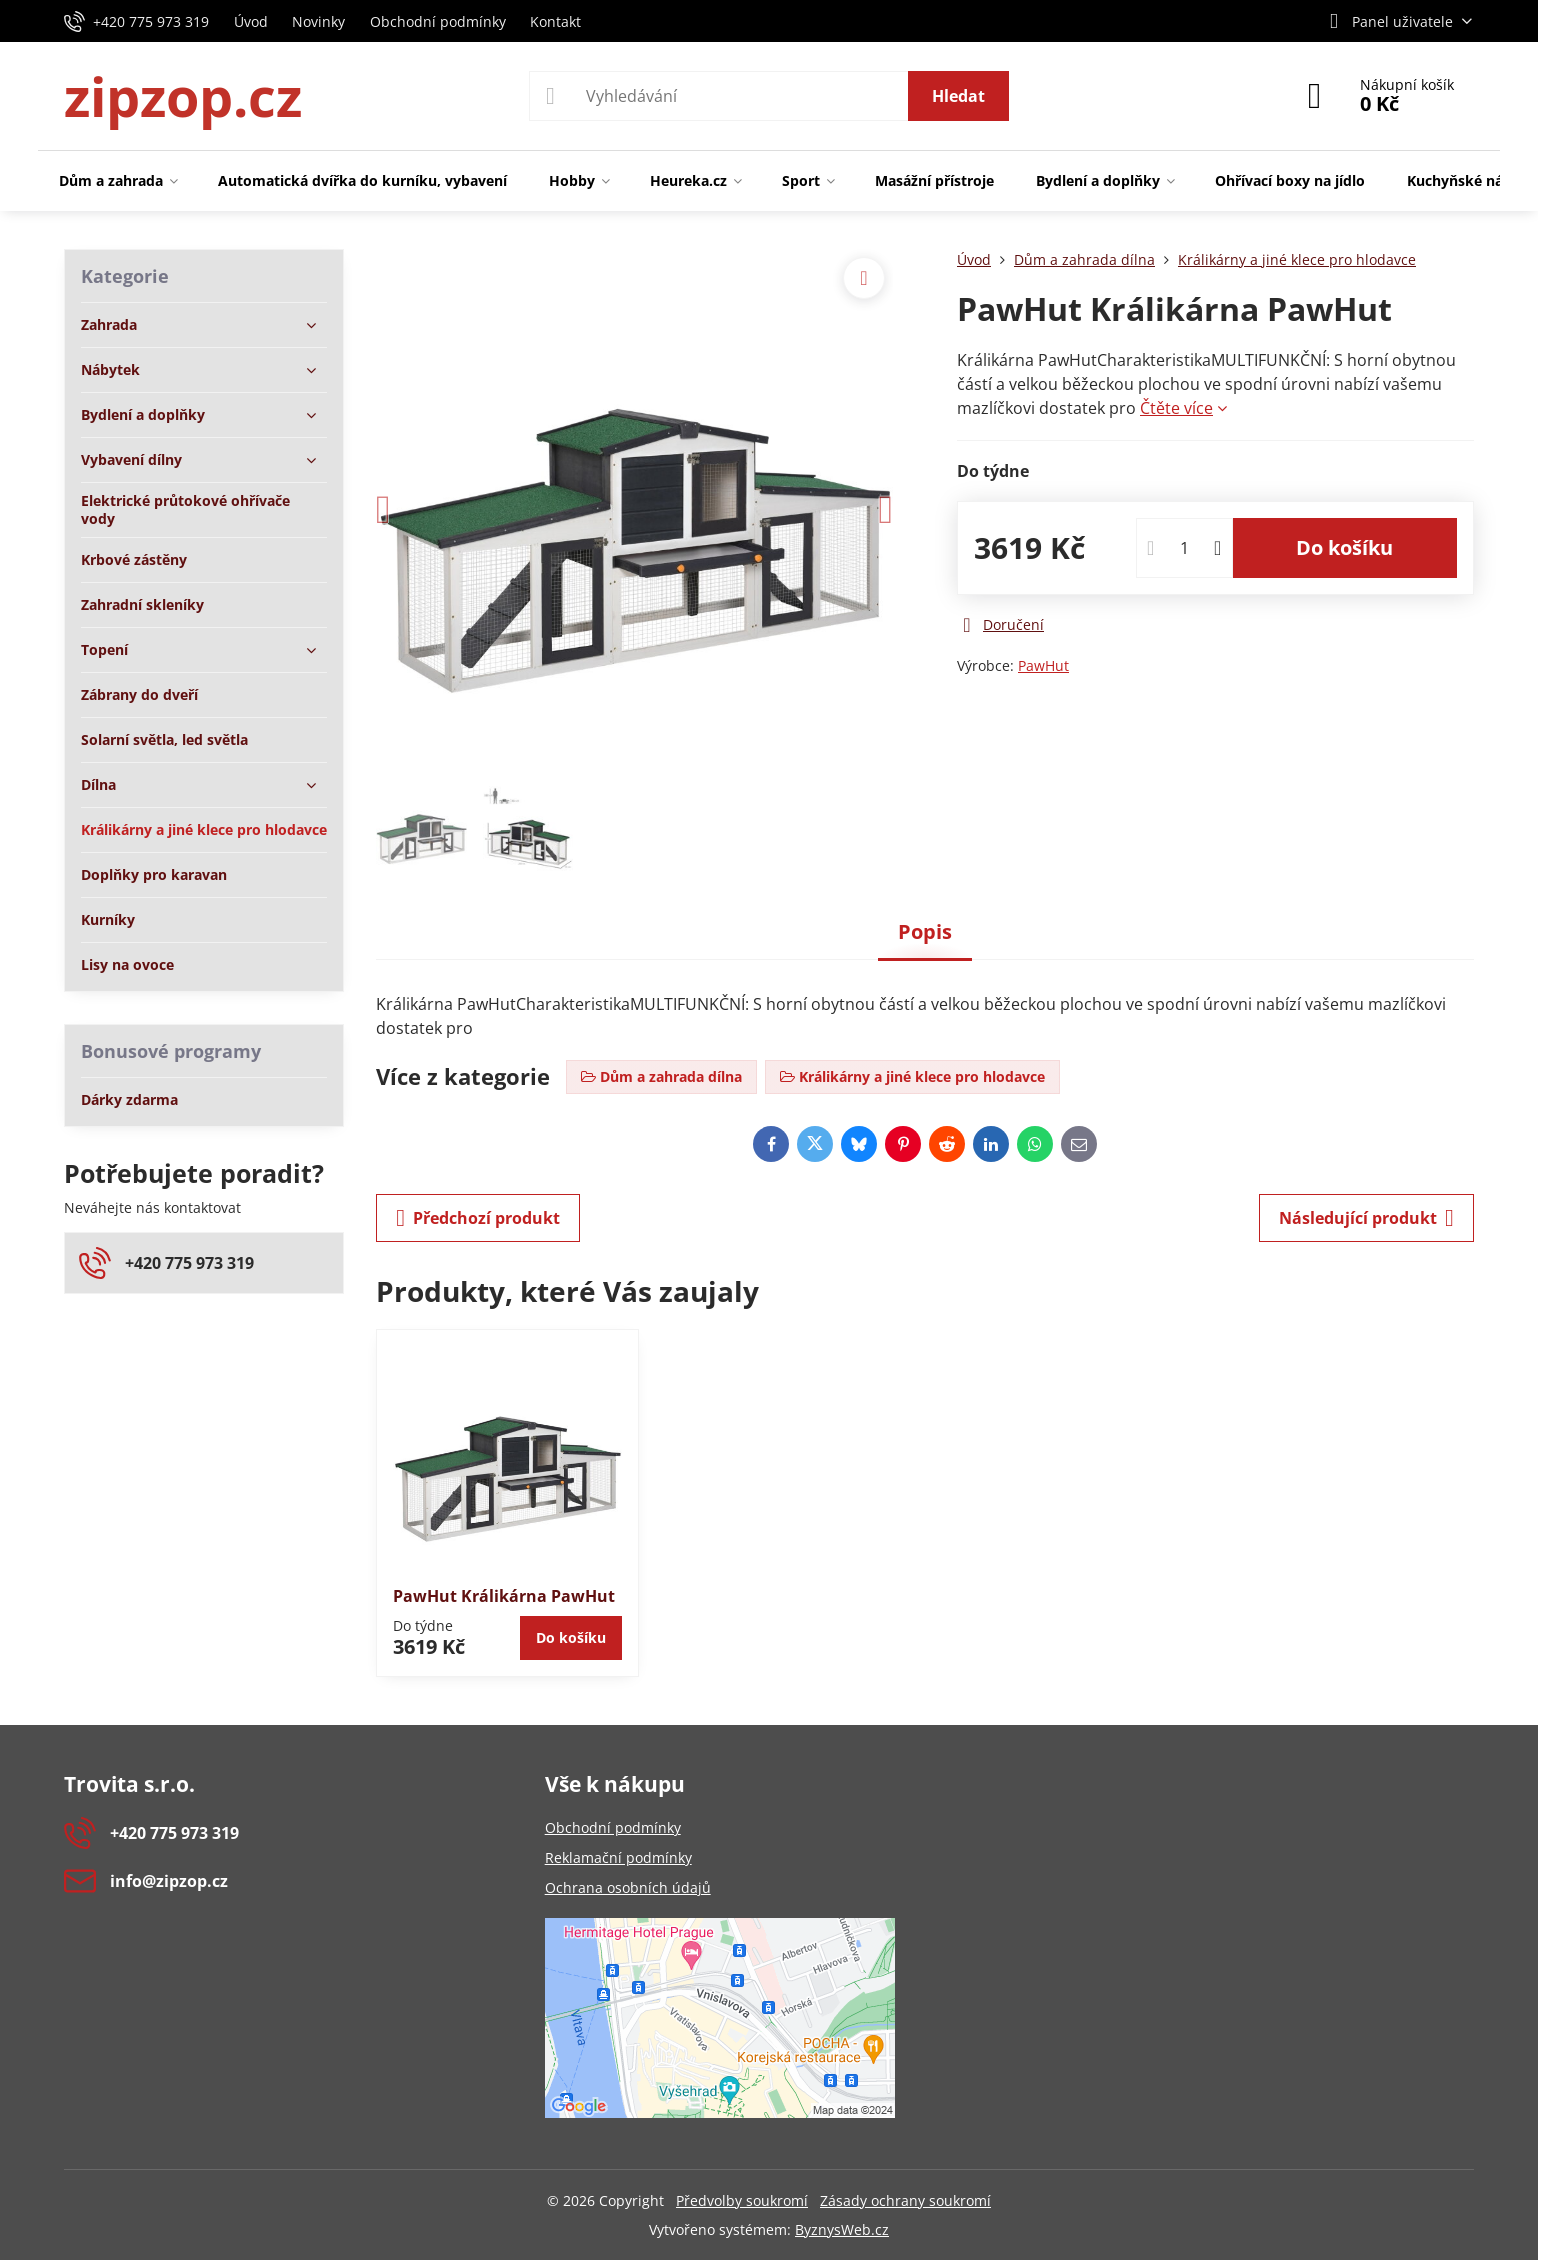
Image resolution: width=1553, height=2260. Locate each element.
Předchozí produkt (478, 1218)
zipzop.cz (183, 96)
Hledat (958, 96)
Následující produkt (1366, 1218)
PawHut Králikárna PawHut (504, 1596)
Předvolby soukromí (742, 2200)
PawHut (1043, 665)
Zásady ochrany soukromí (905, 2200)
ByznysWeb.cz (842, 2229)
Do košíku (1344, 547)
